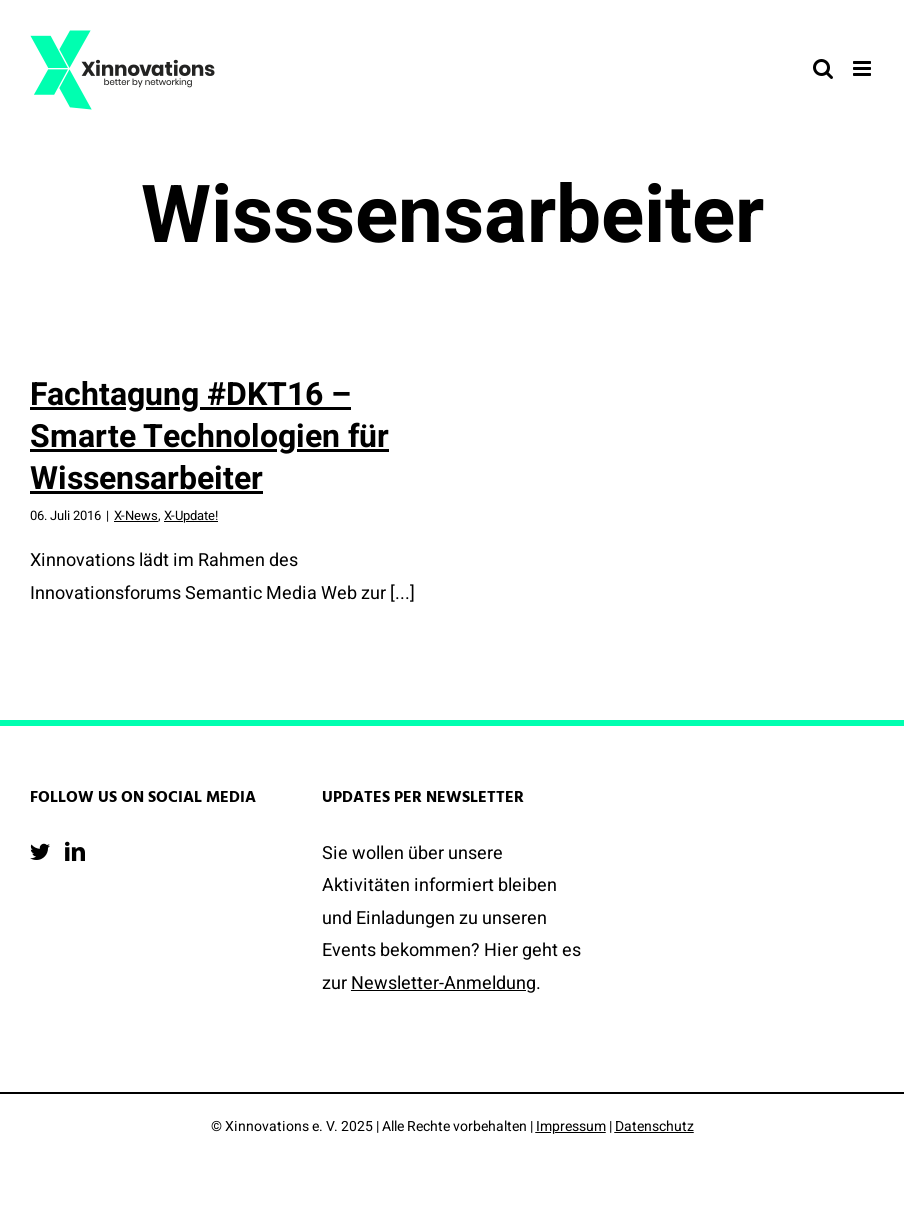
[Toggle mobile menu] (863, 68)
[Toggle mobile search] (823, 68)
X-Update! (191, 515)
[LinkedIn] (75, 852)
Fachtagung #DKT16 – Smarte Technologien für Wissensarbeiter (209, 436)
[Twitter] (40, 852)
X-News (136, 515)
